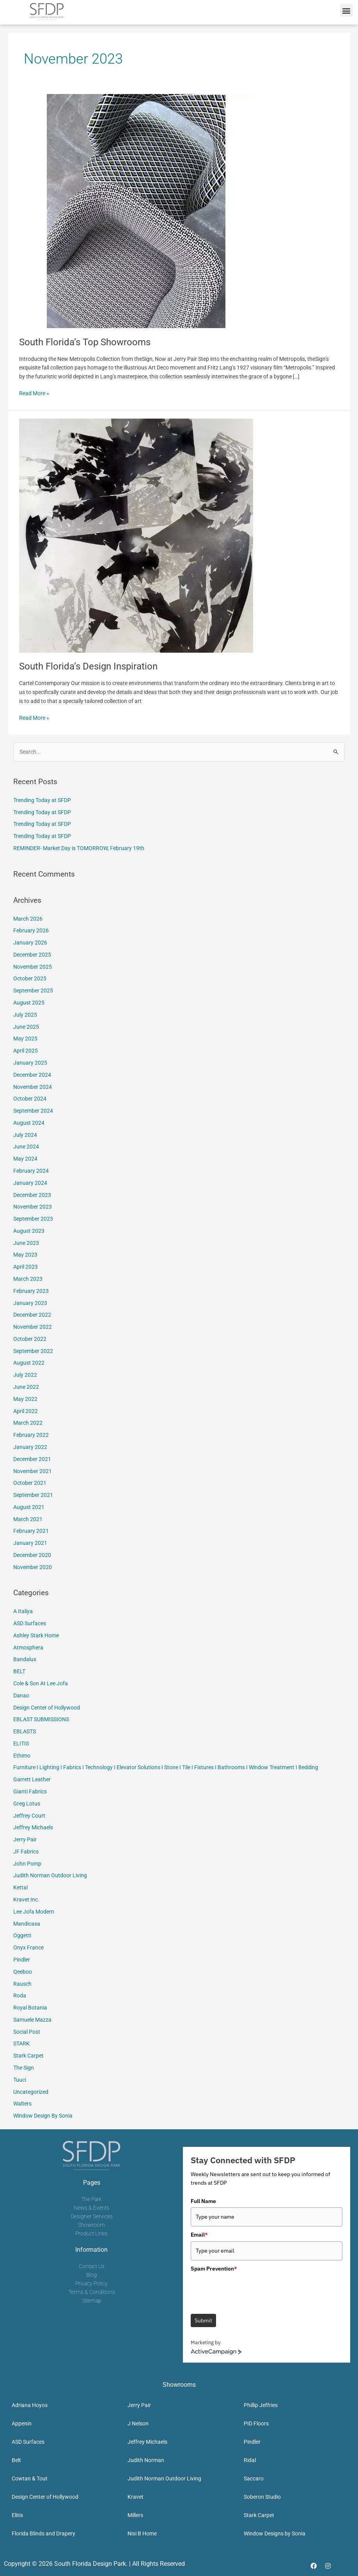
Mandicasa (26, 1924)
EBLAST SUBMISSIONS (41, 1719)
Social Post (26, 2032)
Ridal (250, 2460)
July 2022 (25, 1375)
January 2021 (30, 1543)
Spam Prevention (214, 2268)
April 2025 (25, 1050)
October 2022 (29, 1339)
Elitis (17, 2515)
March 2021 (28, 1519)
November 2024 (32, 1087)
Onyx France (28, 1947)
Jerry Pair (25, 1839)
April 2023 (25, 1267)
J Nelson (138, 2423)
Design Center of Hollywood (46, 1707)
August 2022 (28, 1363)
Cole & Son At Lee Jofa (40, 1683)
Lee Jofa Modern (33, 1911)
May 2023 (25, 1255)
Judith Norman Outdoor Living (50, 1875)
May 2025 (25, 1038)
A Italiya (23, 1611)
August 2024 (28, 1123)
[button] (346, 10)
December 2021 (32, 1459)
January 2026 (30, 942)
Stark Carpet (28, 2055)
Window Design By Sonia (43, 2116)
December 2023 (32, 1195)
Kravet (136, 2497)
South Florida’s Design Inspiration (88, 666)
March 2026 (28, 919)
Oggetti (22, 1935)
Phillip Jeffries (261, 2405)
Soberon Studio (262, 2497)
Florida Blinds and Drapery (43, 2533)
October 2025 (29, 978)
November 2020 (32, 1567)
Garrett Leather (32, 1779)
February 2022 (31, 1435)
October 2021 (29, 1483)
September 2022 (33, 1351)
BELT (19, 1671)
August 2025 (28, 1003)
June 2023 (26, 1243)
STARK (21, 2043)
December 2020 (32, 1555)
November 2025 (32, 967)
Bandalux (24, 1659)
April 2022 (25, 1411)
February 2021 (31, 1531)
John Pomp (27, 1864)
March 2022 (28, 1423)
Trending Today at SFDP (42, 800)
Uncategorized (30, 2092)
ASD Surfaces (29, 1623)
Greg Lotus (26, 1803)
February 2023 (31, 1291)
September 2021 (33, 1495)
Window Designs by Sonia (274, 2533)
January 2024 (30, 1183)
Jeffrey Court (29, 1816)
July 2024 (25, 1135)
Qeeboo (22, 1972)
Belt (16, 2460)
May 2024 (25, 1159)
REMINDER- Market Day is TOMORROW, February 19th (78, 848)
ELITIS (21, 1743)
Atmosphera (28, 1647)
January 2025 (30, 1063)
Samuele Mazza (32, 2020)
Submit (203, 2320)
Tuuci (19, 2080)
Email (199, 2234)
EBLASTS (24, 1731)
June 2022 (26, 1387)
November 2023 (32, 1207)
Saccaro (254, 2478)
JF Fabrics (26, 1851)
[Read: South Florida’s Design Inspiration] (136, 535)
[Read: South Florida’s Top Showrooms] (136, 211)
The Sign (23, 2068)
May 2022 (25, 1399)
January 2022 (30, 1447)
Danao (21, 1695)
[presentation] (250, 2290)
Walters (22, 2103)
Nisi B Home (142, 2533)
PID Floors (256, 2423)
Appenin (22, 2423)
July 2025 (25, 1015)
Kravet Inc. (26, 1899)
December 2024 (32, 1075)
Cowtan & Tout (30, 2478)
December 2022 (32, 1315)
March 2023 (28, 1279)
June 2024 (26, 1146)
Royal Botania (30, 2007)
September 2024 (33, 1111)
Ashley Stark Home (36, 1635)
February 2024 (31, 1171)
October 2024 (29, 1098)
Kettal (20, 1887)
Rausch (22, 1984)
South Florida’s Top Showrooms (85, 342)
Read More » (34, 392)
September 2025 (33, 990)
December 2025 (32, 955)
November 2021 (32, 1471)
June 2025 (26, 1027)
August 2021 (28, 1507)
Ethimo (21, 1755)
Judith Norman (146, 2460)
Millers (135, 2515)
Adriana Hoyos (30, 2405)
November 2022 (32, 1327)
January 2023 (30, 1303)
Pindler (21, 1959)
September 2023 (33, 1219)
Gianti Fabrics (30, 1791)
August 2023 (28, 1231)
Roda (19, 1995)
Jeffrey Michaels (33, 1827)
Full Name (203, 2201)
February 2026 (31, 930)
